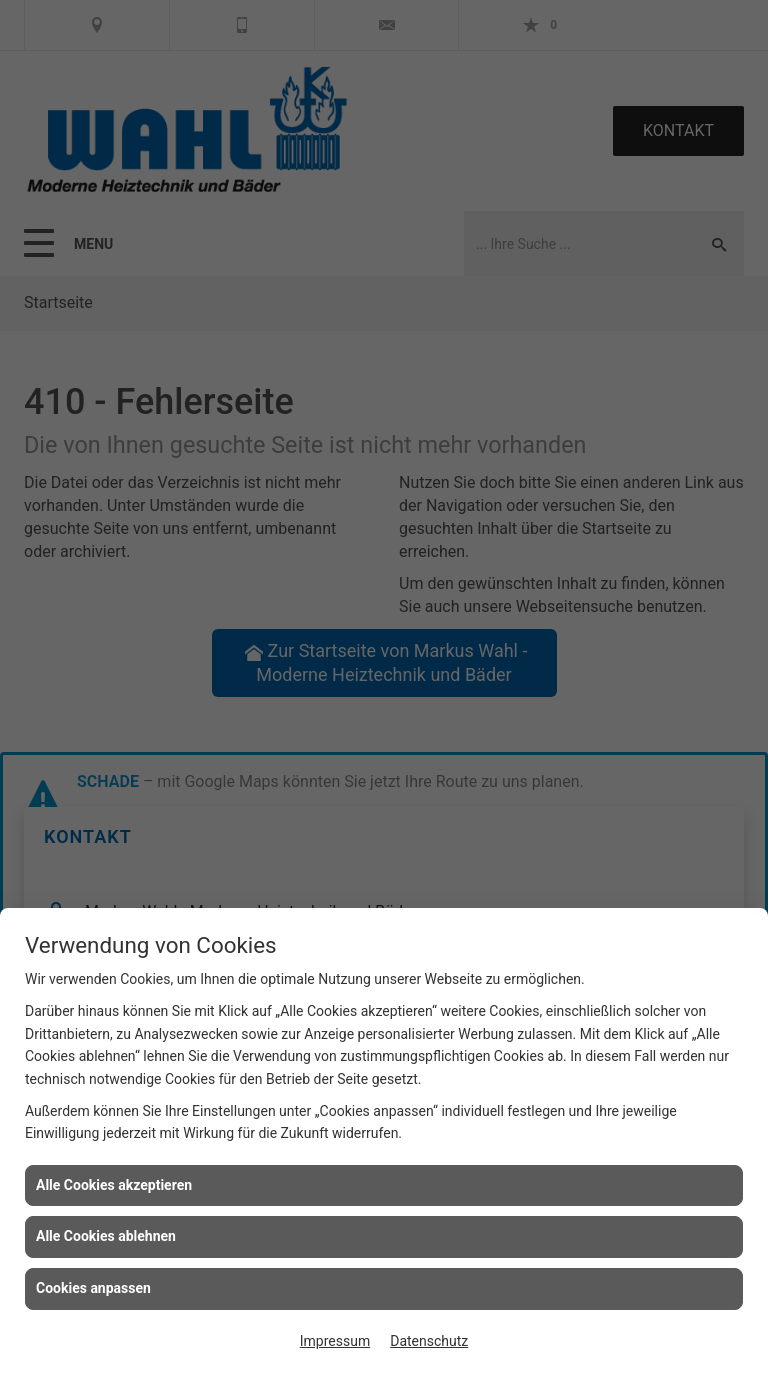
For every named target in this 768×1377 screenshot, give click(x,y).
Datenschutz (429, 1341)
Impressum (335, 1341)
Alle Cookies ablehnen (106, 1236)
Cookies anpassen (93, 1288)
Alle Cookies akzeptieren (114, 1185)
